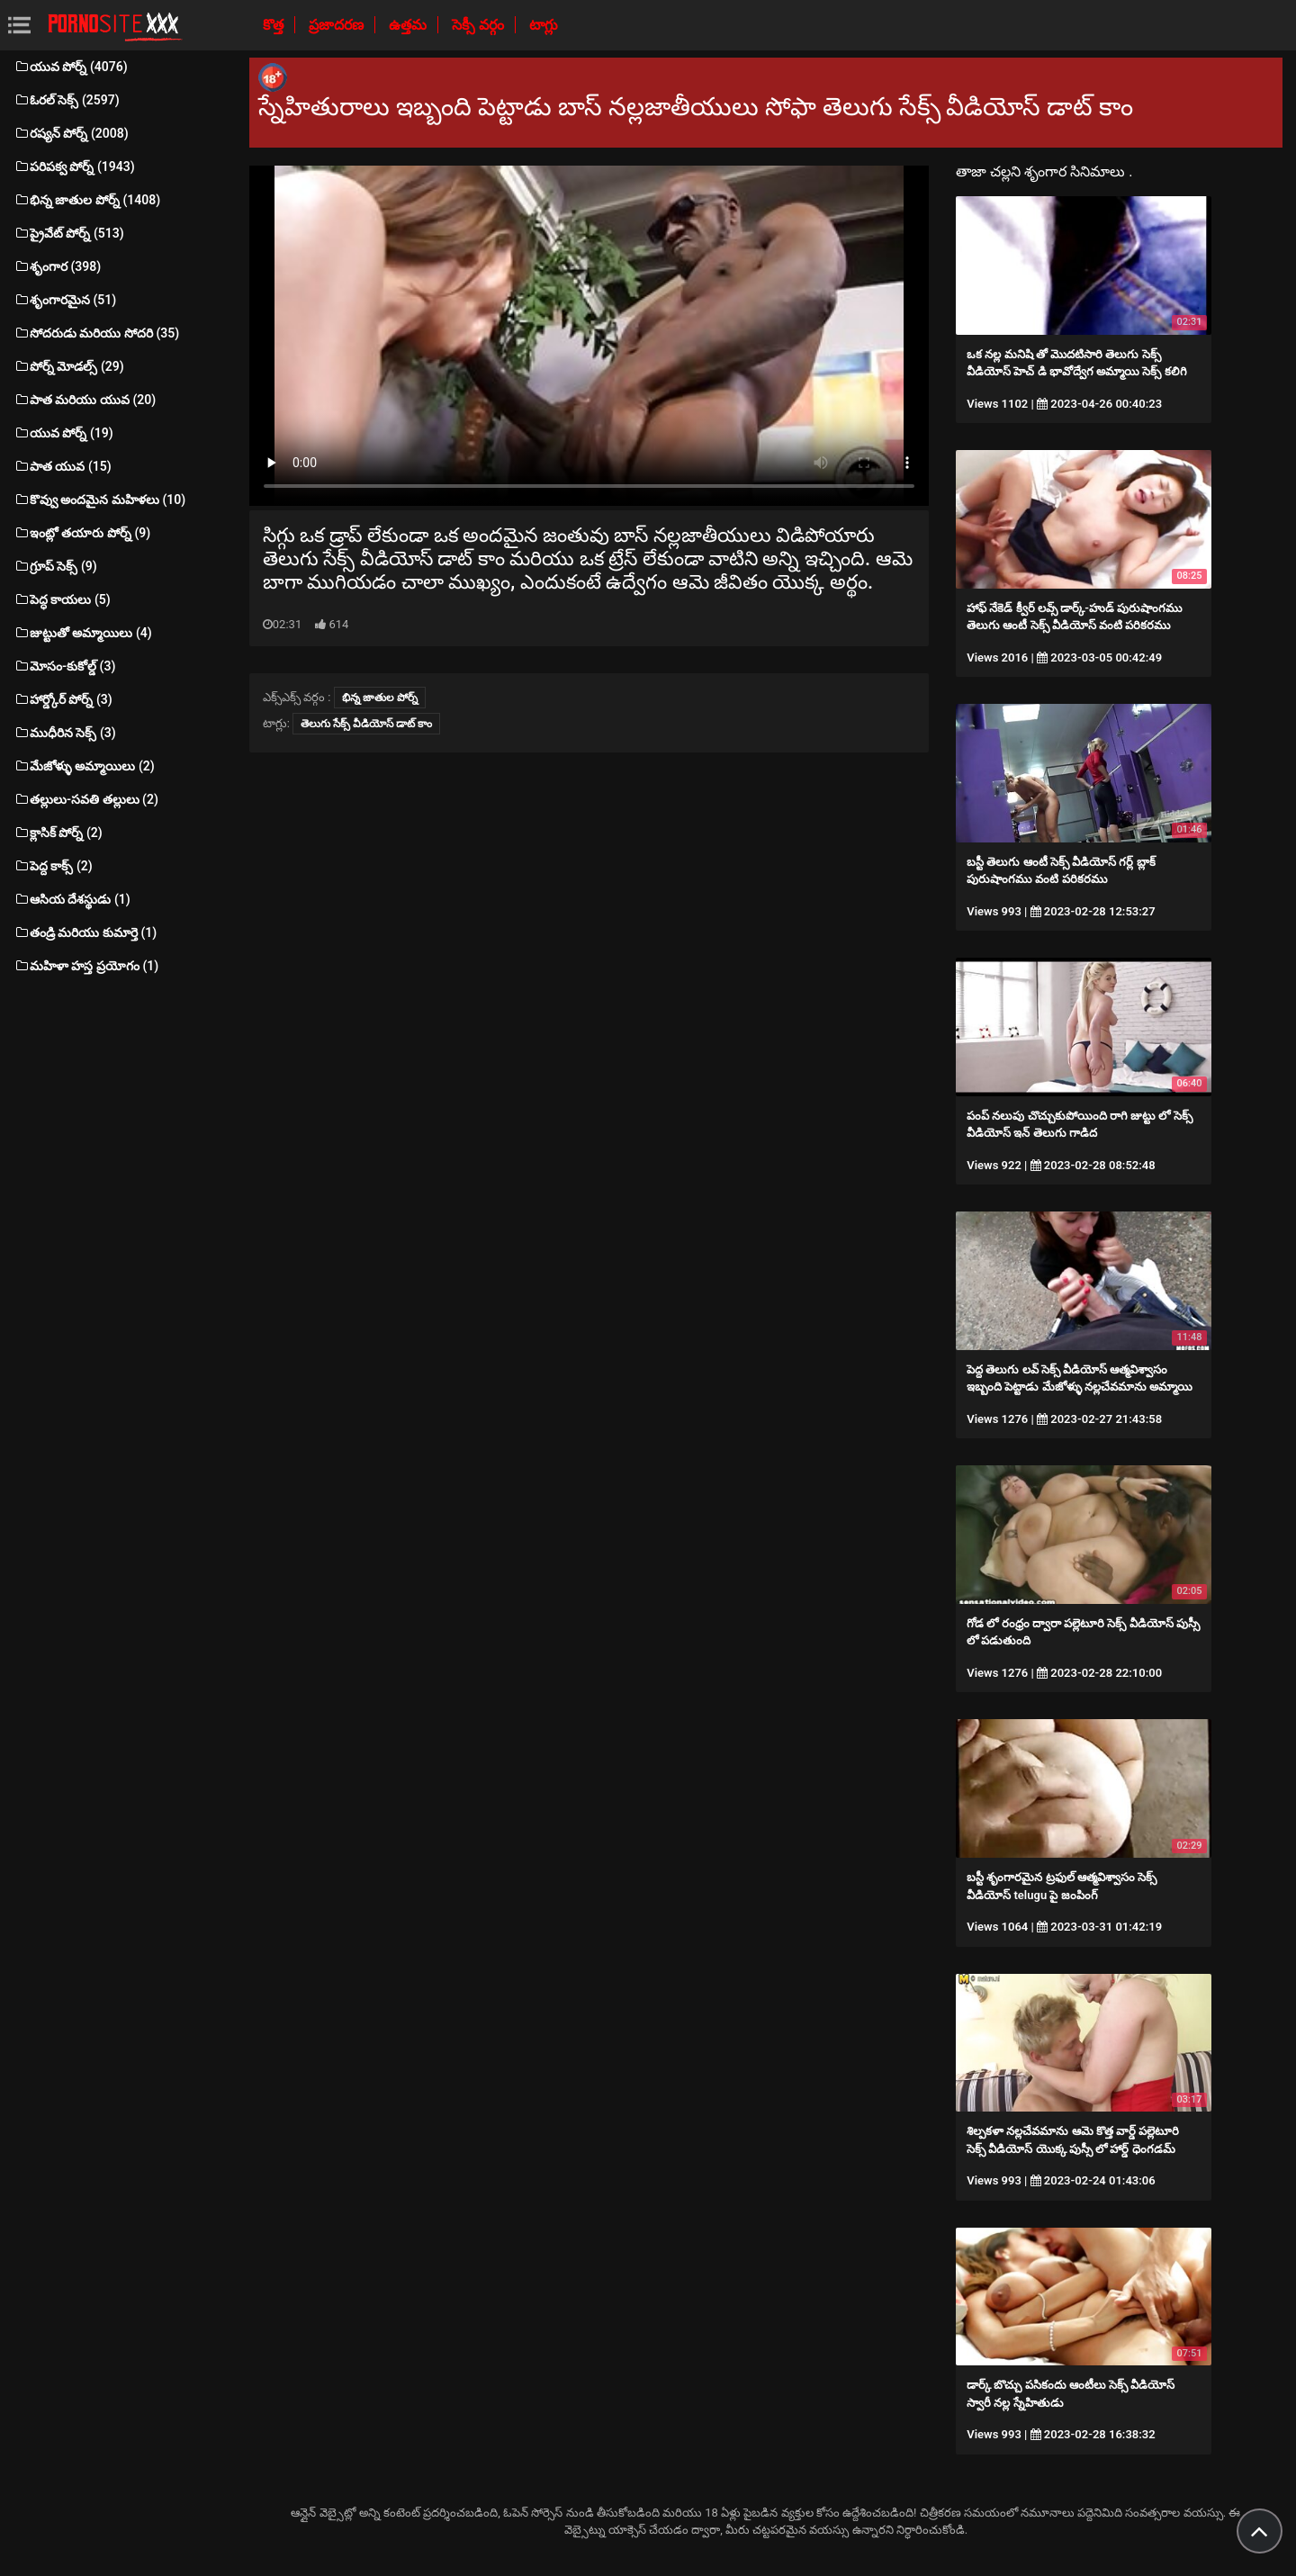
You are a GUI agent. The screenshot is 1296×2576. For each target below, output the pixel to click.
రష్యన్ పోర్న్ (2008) (71, 133)
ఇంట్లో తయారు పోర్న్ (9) (82, 533)
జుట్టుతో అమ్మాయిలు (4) (83, 633)
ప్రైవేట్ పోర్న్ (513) (69, 233)
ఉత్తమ (409, 24)
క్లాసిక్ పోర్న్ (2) (58, 832)
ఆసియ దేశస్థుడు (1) (72, 899)
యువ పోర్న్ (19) (63, 433)
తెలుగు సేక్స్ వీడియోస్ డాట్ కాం (366, 723)
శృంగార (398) (57, 266)
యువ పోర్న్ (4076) (71, 66)
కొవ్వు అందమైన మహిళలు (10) (99, 499)
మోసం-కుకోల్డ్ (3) (64, 666)
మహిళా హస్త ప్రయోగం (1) (86, 966)
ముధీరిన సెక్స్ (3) (65, 732)
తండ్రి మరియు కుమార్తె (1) (85, 932)
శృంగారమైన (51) (65, 300)
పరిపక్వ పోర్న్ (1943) (74, 166)
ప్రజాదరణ (338, 24)
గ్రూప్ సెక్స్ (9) (55, 566)
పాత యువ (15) (63, 466)
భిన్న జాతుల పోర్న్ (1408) (87, 200)
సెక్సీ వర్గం (480, 24)
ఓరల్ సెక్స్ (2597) (67, 100)
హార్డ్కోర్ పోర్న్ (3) (63, 699)
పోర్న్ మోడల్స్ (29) (69, 366)
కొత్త (275, 24)
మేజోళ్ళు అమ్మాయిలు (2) (84, 766)
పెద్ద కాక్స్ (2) (53, 866)
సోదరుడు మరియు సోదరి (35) (96, 333)
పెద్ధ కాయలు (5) (62, 599)
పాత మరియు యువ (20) (85, 399)
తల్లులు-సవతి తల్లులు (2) (86, 799)
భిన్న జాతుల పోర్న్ (380, 697)
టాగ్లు (543, 24)
